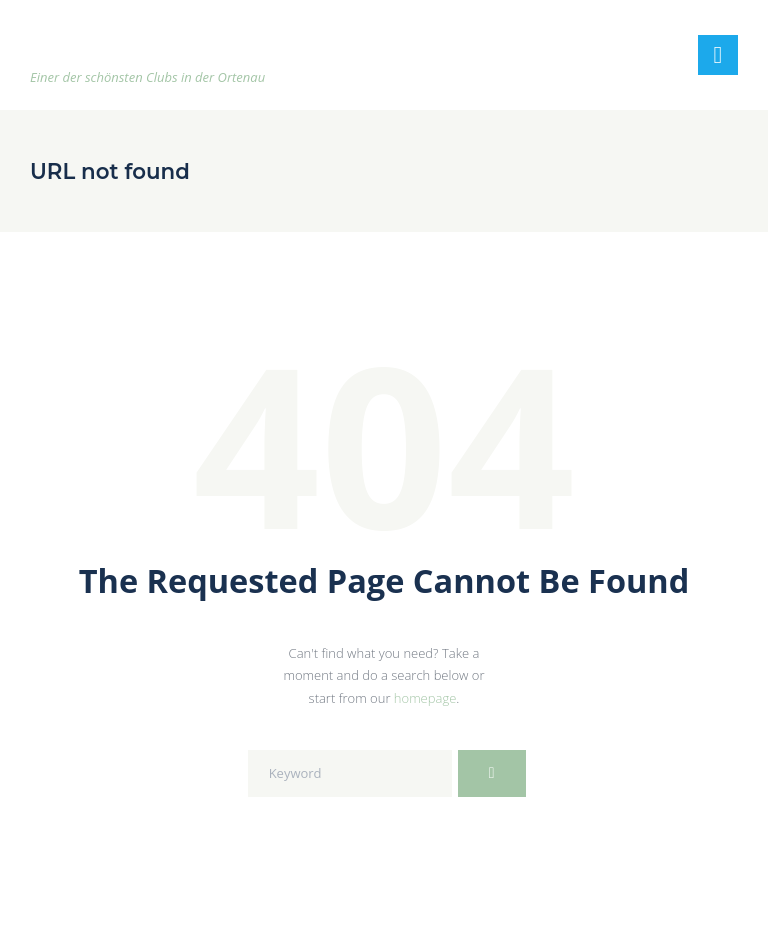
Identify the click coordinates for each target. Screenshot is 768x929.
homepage (425, 698)
